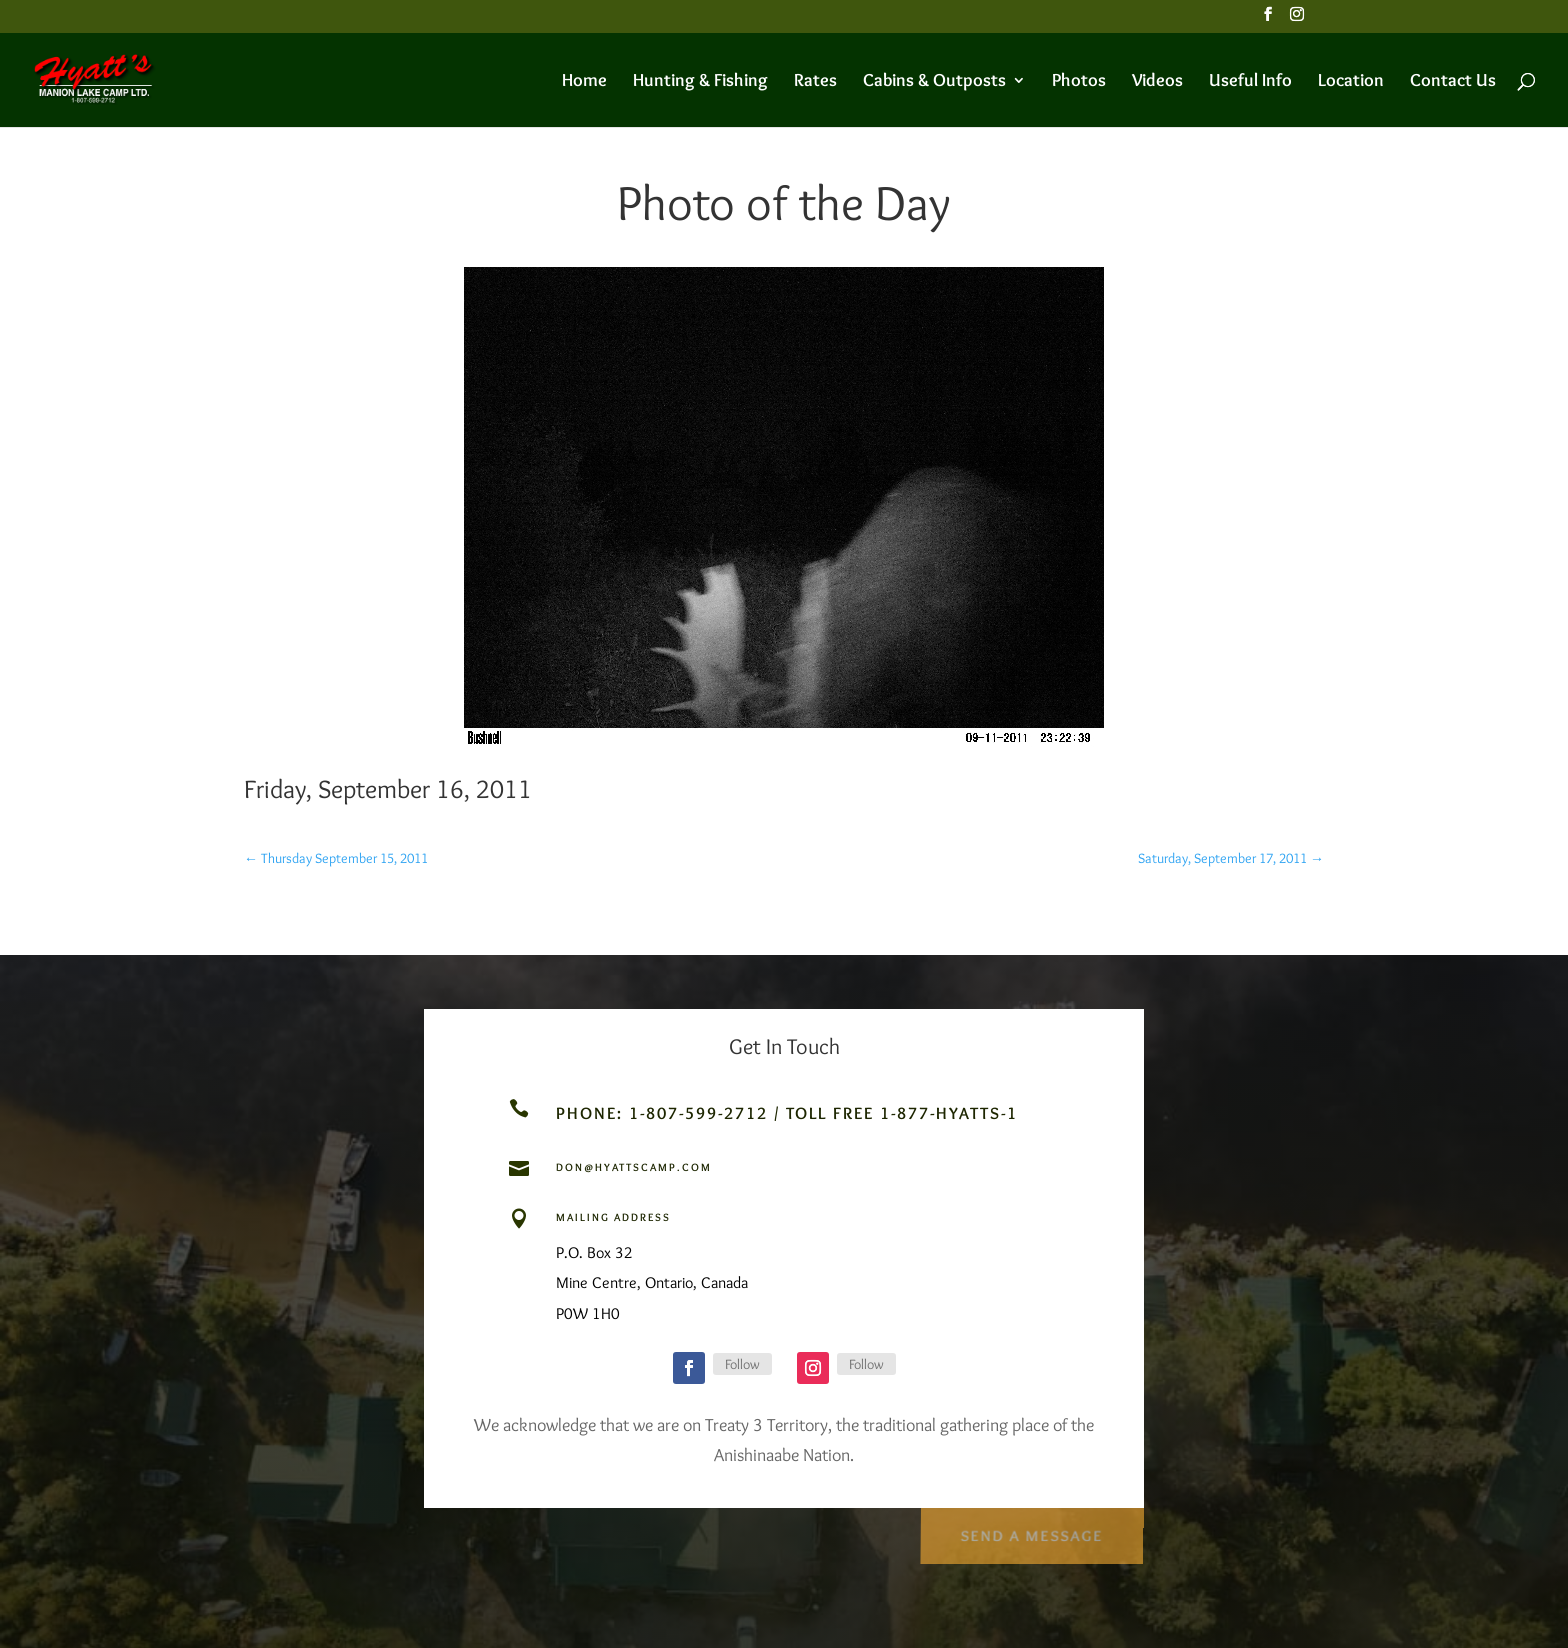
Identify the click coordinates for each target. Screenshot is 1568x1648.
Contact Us (1453, 82)
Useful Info (1250, 82)
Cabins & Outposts (934, 82)
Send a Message (1030, 1531)
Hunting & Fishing (700, 82)
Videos (1157, 82)
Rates (815, 82)
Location (1351, 82)
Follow (742, 1364)
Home (584, 82)
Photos (1079, 82)
